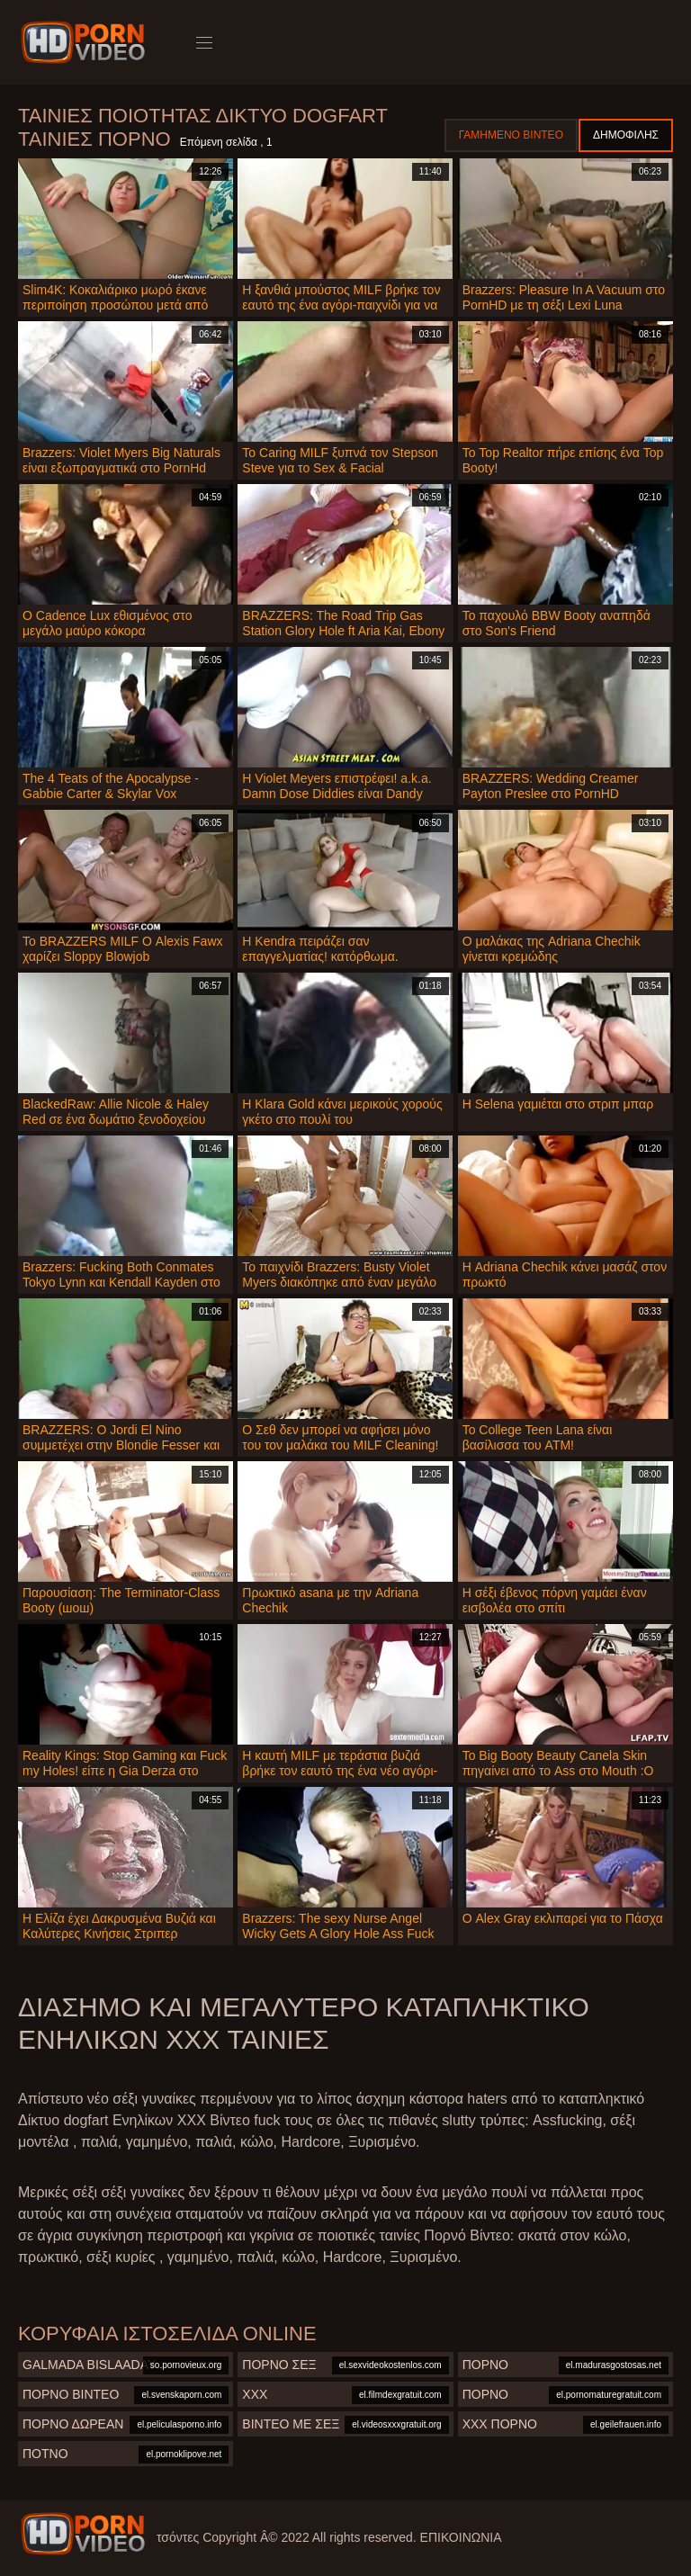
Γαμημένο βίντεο (511, 135)
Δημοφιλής (626, 135)
